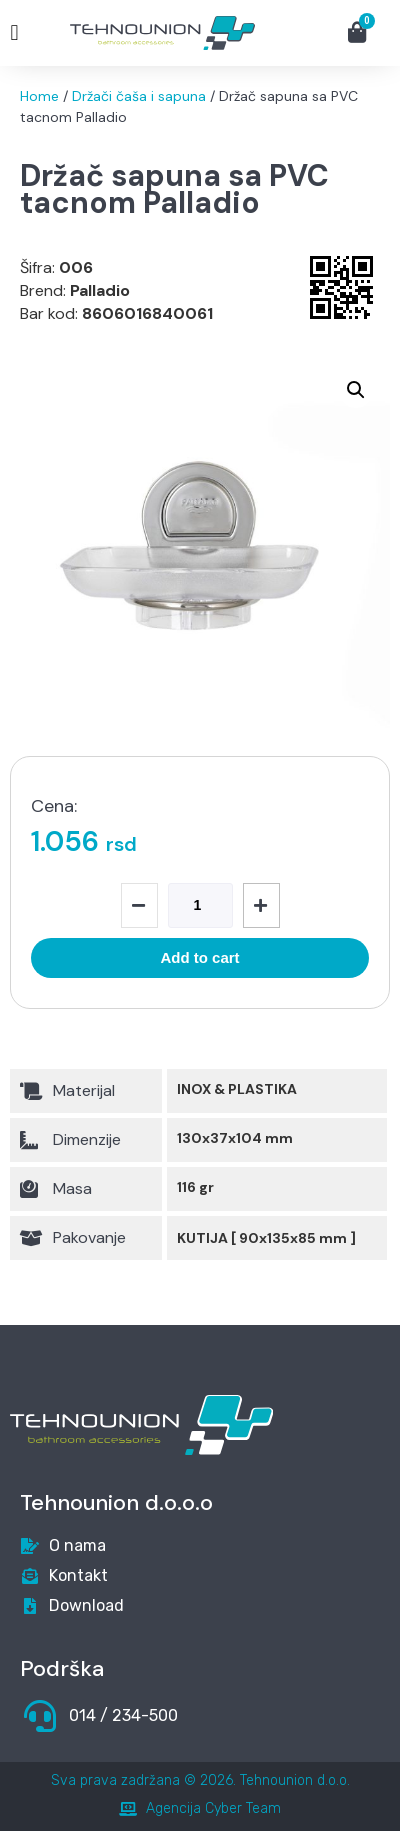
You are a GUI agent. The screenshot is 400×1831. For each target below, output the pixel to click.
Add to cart (199, 957)
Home (39, 96)
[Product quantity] (200, 905)
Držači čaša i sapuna (139, 96)
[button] (14, 33)
